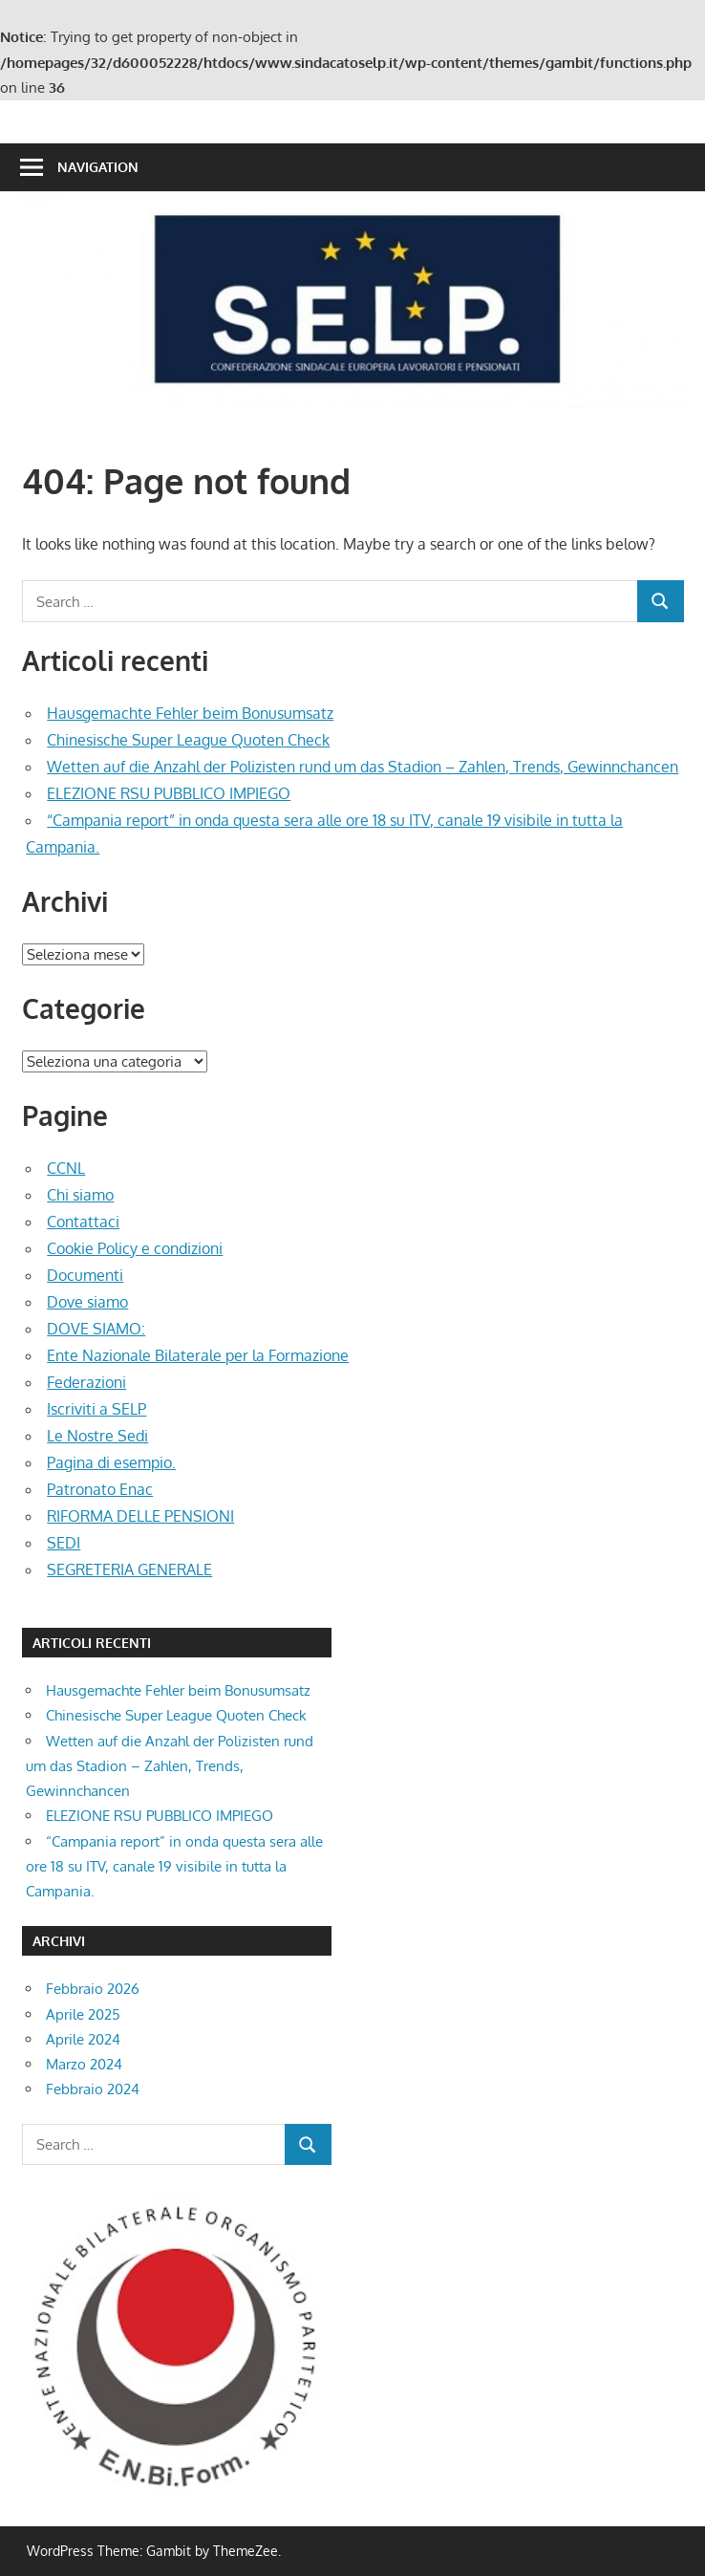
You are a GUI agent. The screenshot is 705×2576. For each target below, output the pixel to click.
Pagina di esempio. (111, 1462)
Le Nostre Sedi (97, 1435)
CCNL (66, 1168)
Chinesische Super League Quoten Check (188, 739)
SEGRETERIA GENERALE (129, 1569)
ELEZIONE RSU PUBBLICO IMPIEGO (168, 793)
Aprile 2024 (83, 2039)
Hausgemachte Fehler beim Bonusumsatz (190, 713)
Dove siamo (87, 1301)
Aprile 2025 (83, 2014)
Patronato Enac (100, 1489)
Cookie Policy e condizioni (135, 1248)
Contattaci (83, 1221)
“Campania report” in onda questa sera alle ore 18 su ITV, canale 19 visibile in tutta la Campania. (174, 1866)
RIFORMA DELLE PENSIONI (140, 1516)
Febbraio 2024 (92, 2089)
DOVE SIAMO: (96, 1328)
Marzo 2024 (84, 2064)
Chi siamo (80, 1194)
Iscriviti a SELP (96, 1408)
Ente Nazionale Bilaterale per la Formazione (198, 1355)
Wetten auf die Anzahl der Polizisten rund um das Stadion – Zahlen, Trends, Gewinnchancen (362, 766)
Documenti (85, 1275)
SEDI (63, 1542)
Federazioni (86, 1382)
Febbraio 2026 (92, 1989)
